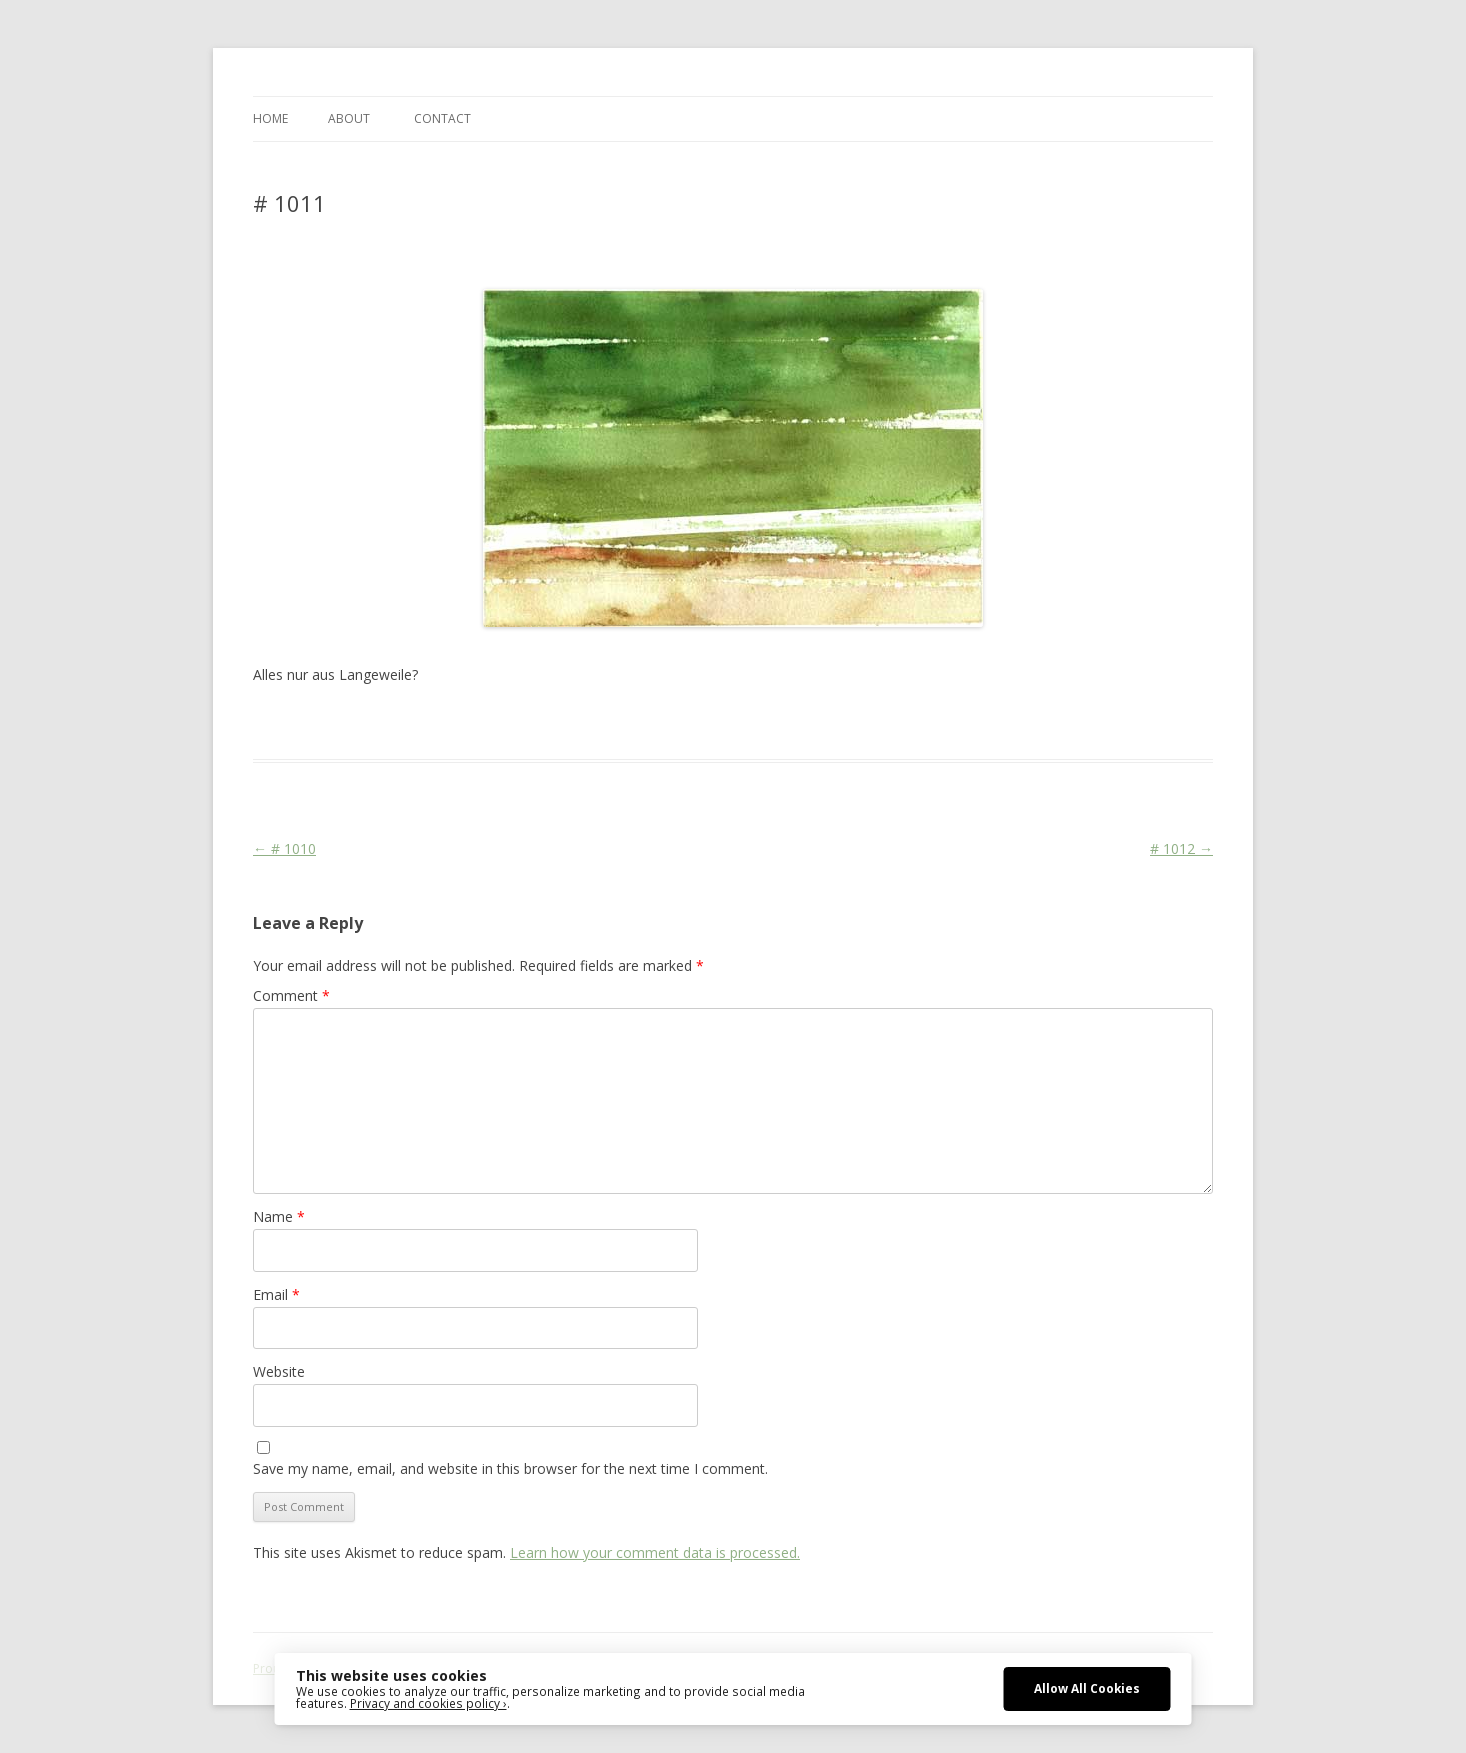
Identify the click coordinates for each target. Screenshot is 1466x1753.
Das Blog (430, 723)
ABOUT (349, 118)
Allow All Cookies (1087, 1688)
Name (279, 1216)
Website (279, 1371)
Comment (291, 995)
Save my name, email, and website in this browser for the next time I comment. (510, 1468)
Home (270, 118)
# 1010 (284, 848)
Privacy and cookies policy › (428, 1703)
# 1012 (1181, 848)
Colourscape (570, 723)
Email (276, 1294)
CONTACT (442, 118)
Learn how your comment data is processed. (655, 1552)
